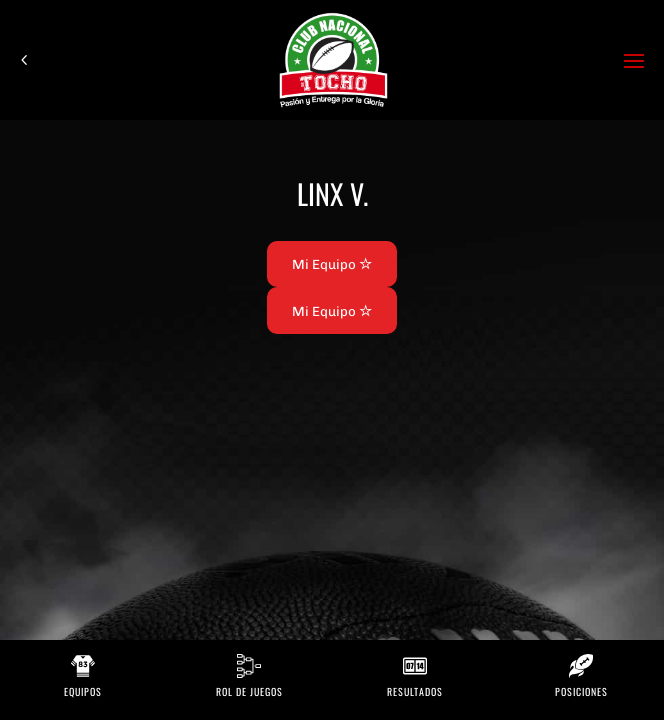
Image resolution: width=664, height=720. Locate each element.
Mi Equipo (332, 264)
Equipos (83, 691)
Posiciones (581, 691)
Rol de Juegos (249, 691)
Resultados (415, 691)
